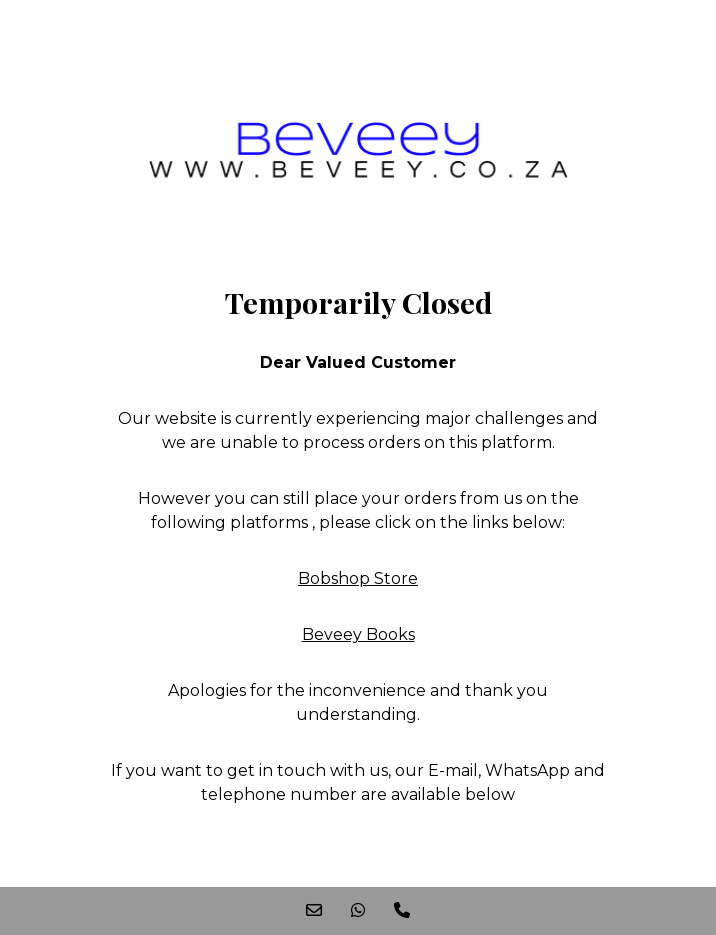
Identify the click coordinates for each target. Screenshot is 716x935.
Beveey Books (358, 634)
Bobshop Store (358, 578)
